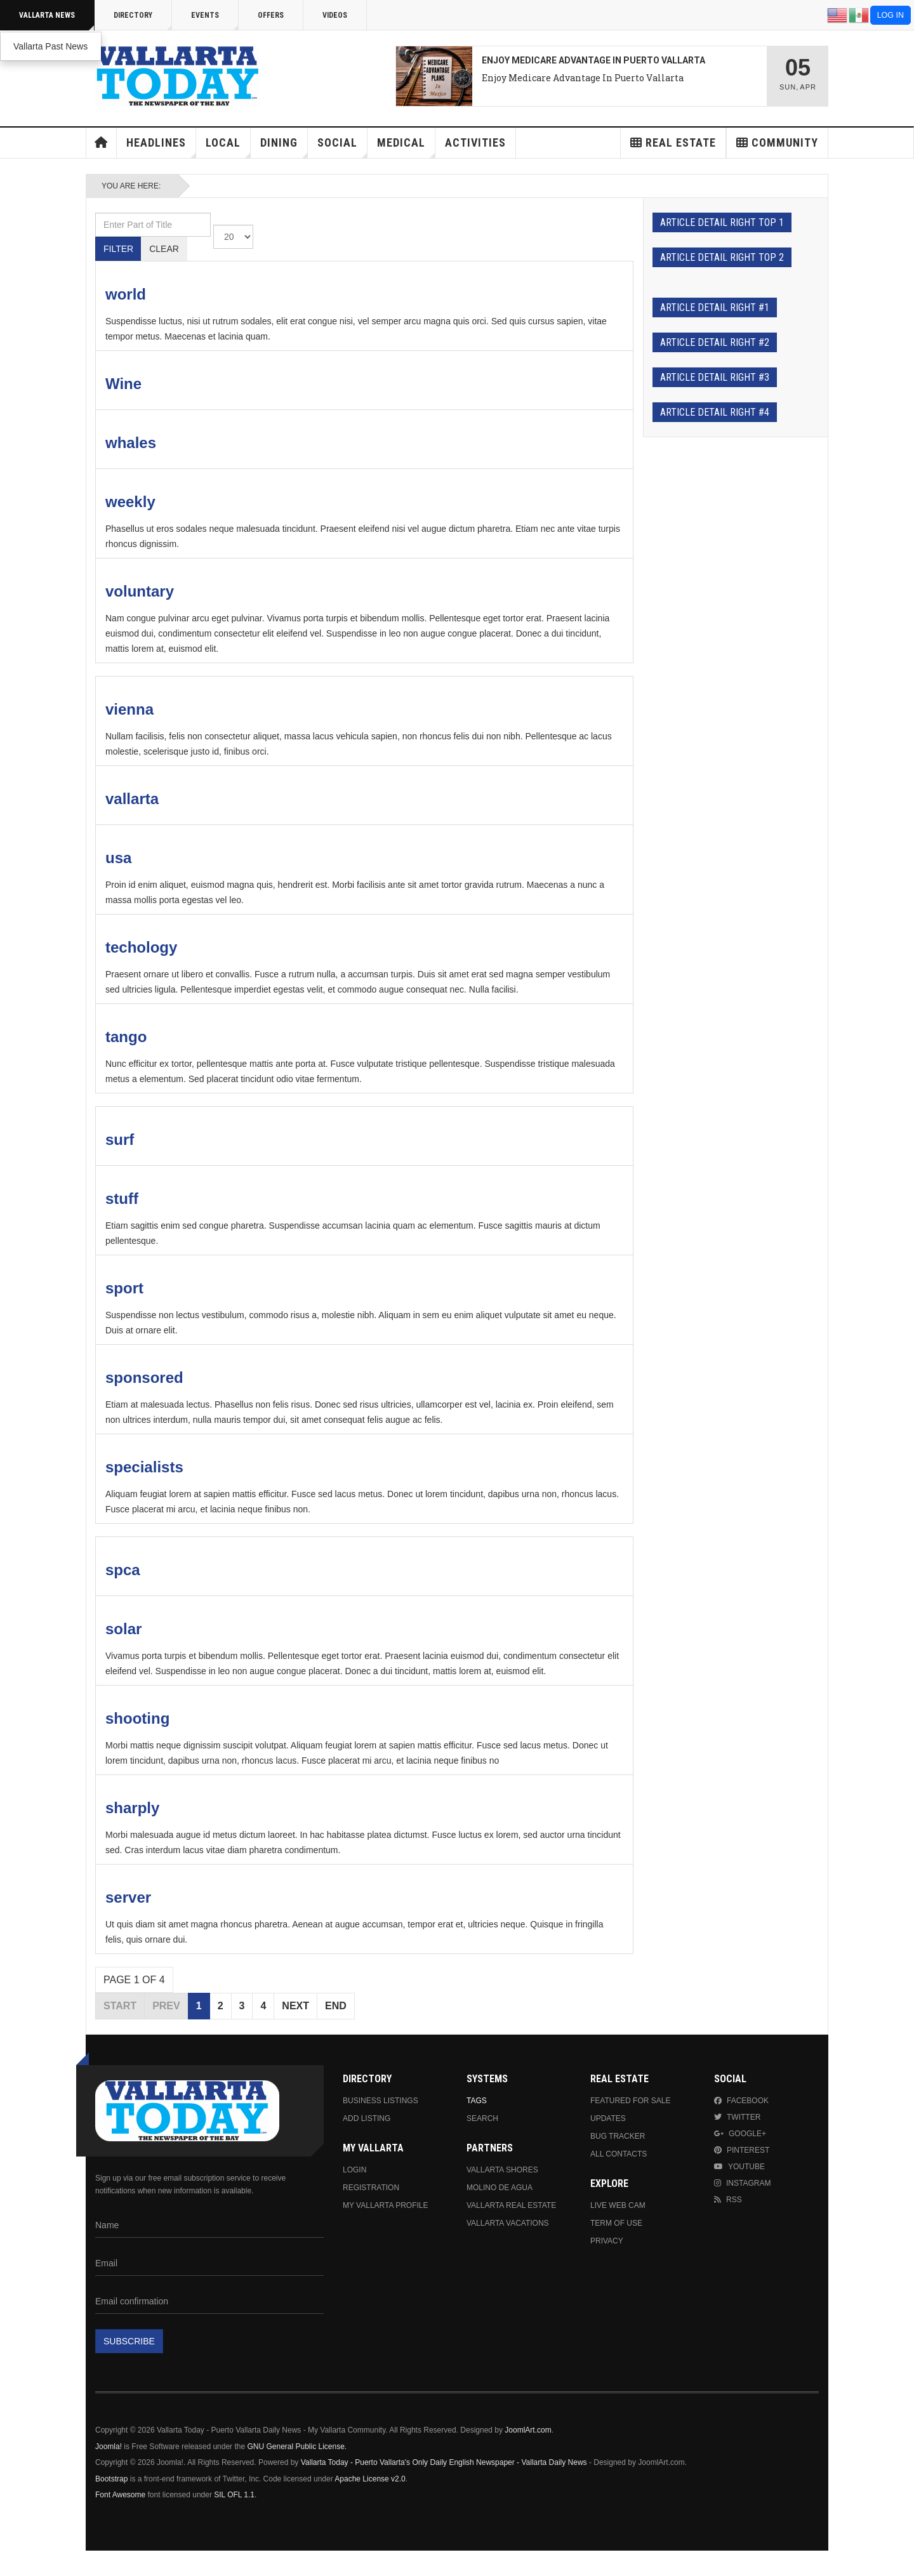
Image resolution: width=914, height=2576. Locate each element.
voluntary (139, 591)
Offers (271, 15)
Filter (118, 249)
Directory (143, 20)
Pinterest (741, 2150)
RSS (728, 2199)
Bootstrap (111, 2478)
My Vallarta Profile (385, 2205)
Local (228, 147)
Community (777, 142)
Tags (477, 2100)
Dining (284, 147)
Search (482, 2118)
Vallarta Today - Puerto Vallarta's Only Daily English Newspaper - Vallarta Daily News (444, 2462)
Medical (406, 147)
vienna (129, 709)
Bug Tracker (617, 2136)
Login (354, 2169)
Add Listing (366, 2118)
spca (122, 1569)
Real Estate (673, 142)
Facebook (741, 2100)
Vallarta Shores (502, 2169)
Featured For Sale (630, 2100)
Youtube (739, 2166)
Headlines (161, 147)
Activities (475, 142)
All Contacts (618, 2154)
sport (124, 1288)
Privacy (606, 2240)
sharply (132, 1807)
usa (118, 857)
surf (119, 1139)
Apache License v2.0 (369, 2478)
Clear (164, 249)
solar (123, 1628)
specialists (144, 1467)
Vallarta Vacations (508, 2223)
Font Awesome (120, 2494)
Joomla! (108, 2446)
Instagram (742, 2183)
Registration (371, 2187)
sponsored (144, 1377)
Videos (334, 15)
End (336, 2005)
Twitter (737, 2117)
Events (215, 20)
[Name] (209, 2226)
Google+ (740, 2133)
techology (141, 947)
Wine (123, 383)
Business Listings (380, 2100)
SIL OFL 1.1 (234, 2494)
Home (101, 143)
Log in (890, 15)
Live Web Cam (618, 2205)
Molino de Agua (500, 2187)
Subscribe (129, 2341)
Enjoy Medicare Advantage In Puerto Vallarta (583, 78)
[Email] (209, 2264)
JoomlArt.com (528, 2430)
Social (342, 147)
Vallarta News (57, 20)
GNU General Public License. (297, 2446)
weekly (130, 501)
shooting (137, 1718)
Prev (166, 2005)
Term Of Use (616, 2223)
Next (295, 2005)
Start (119, 2005)
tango (126, 1036)
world (125, 294)
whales (130, 442)
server (128, 1897)
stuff (121, 1198)
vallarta (132, 798)
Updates (608, 2118)
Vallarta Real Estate (511, 2205)
